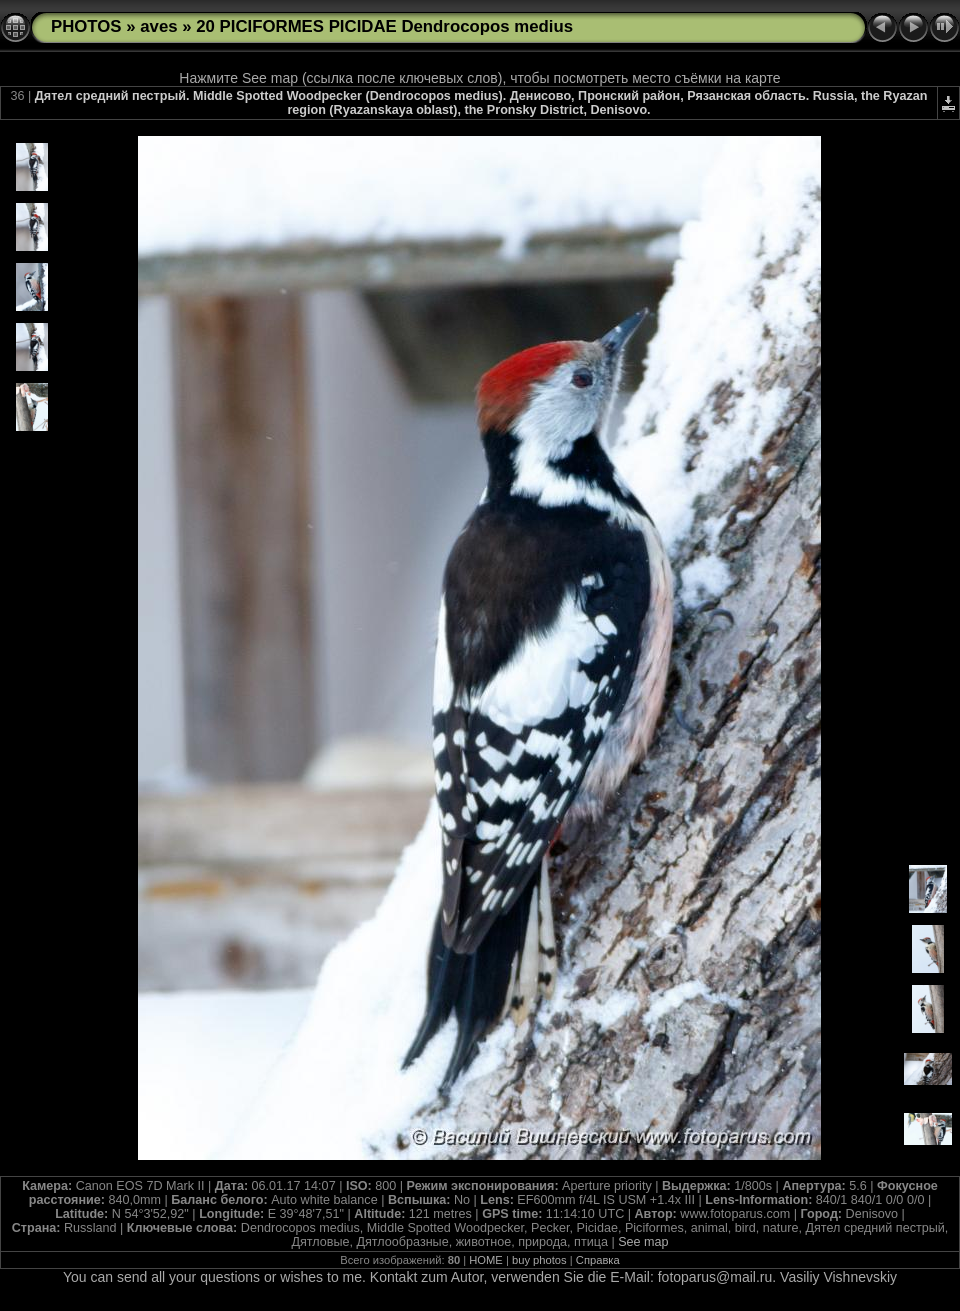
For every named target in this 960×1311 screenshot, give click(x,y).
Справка (598, 1260)
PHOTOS (86, 26)
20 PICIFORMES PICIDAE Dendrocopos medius (384, 26)
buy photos (539, 1260)
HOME (486, 1260)
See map (643, 1242)
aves (158, 26)
